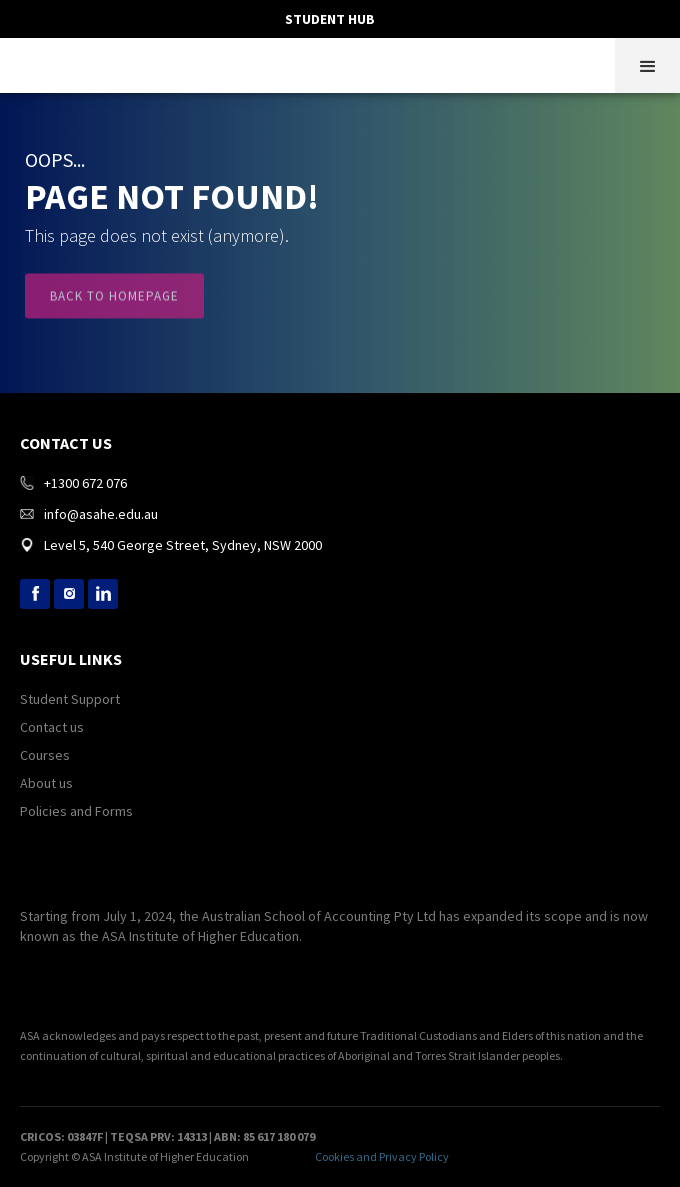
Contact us (52, 727)
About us (46, 783)
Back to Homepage (114, 306)
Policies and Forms (76, 811)
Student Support (70, 699)
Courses (45, 755)
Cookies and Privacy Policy (382, 1156)
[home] (15, 63)
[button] (647, 65)
